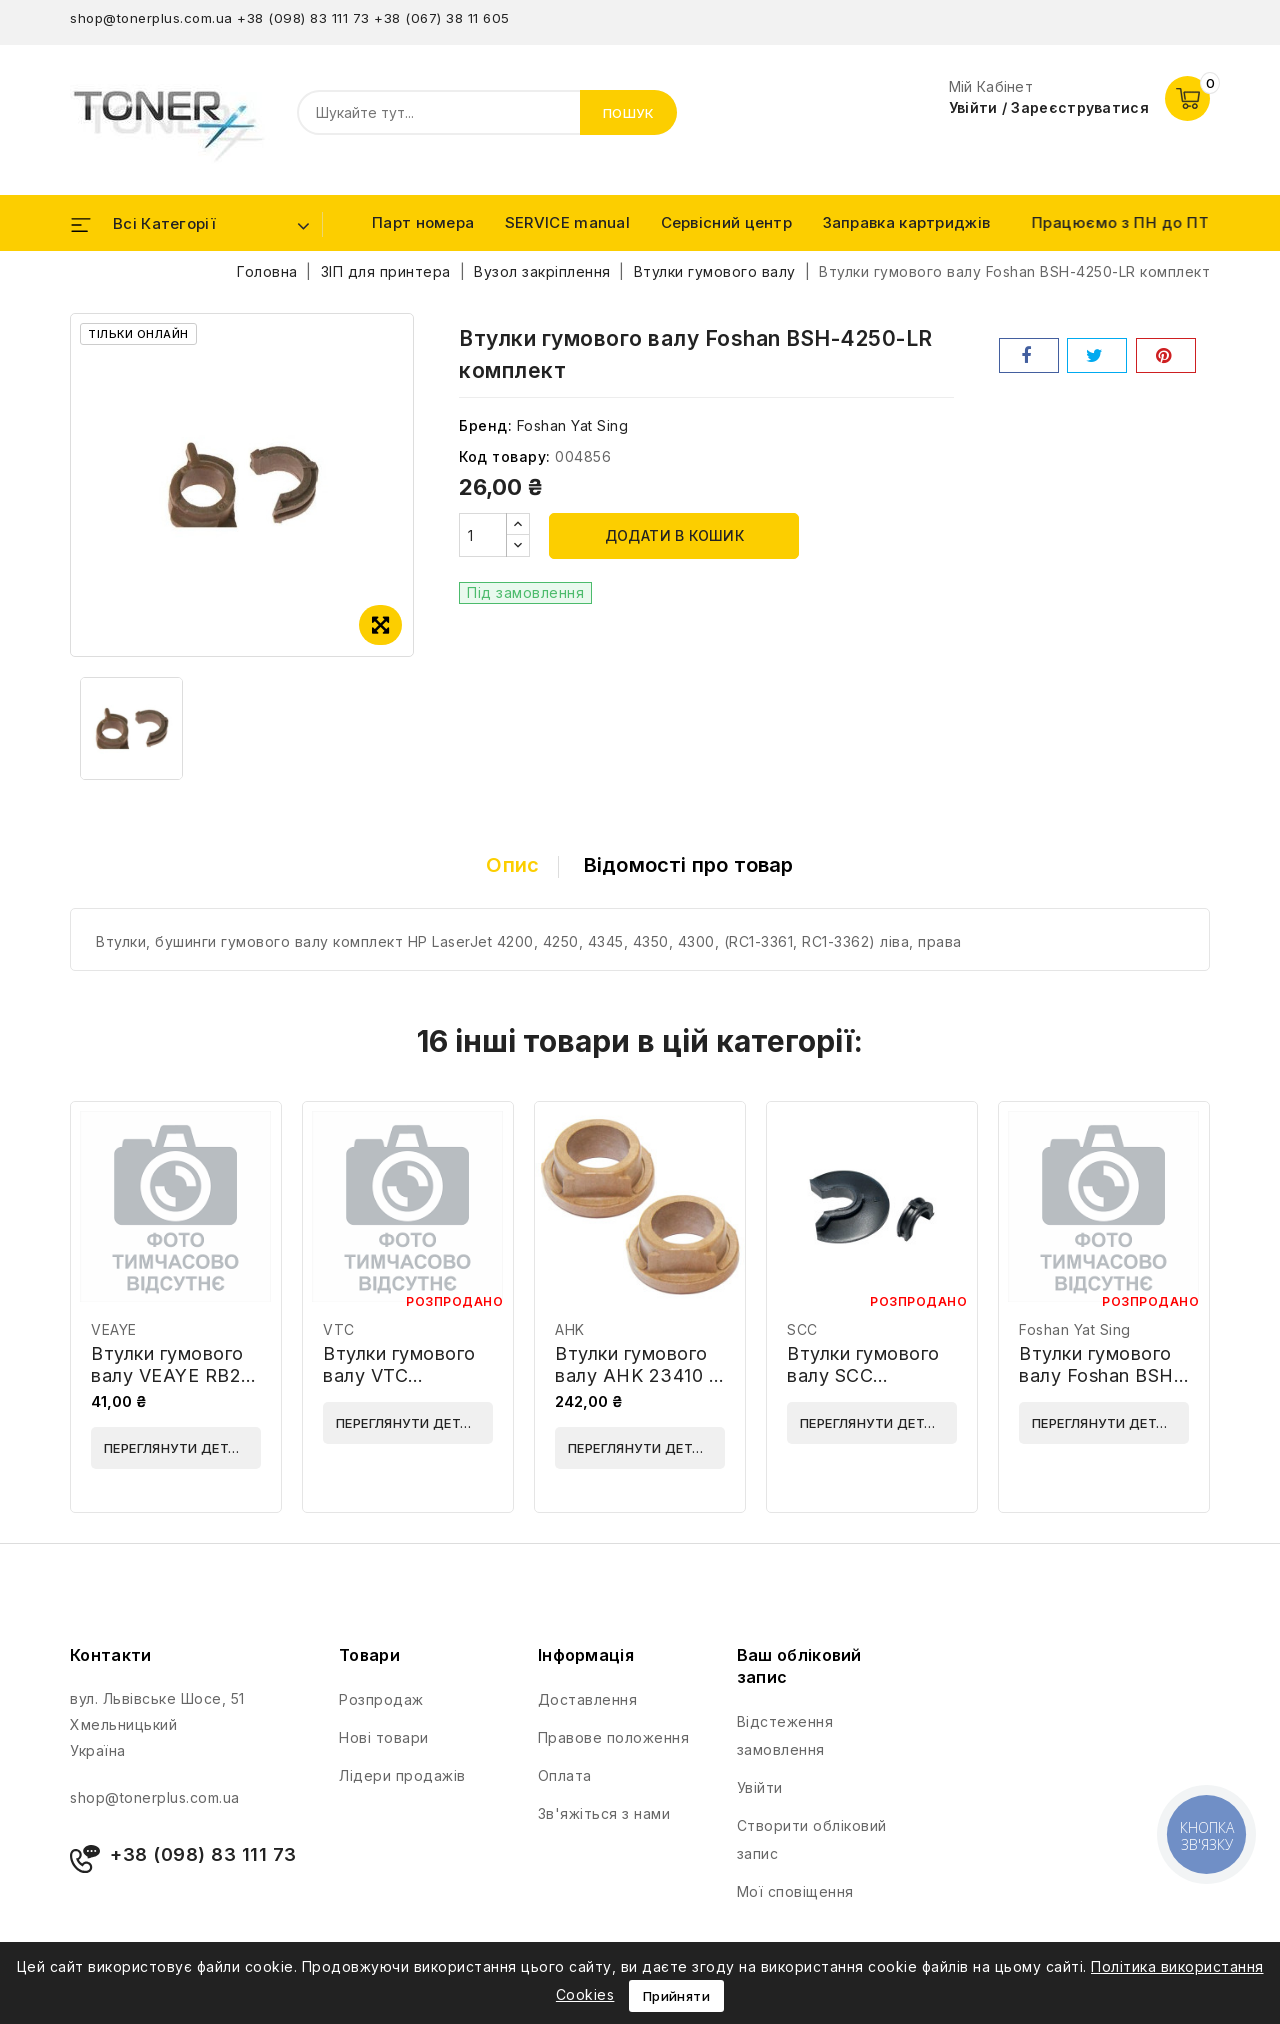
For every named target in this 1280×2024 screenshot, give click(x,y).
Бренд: (485, 425)
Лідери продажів (402, 1775)
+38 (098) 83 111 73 (303, 18)
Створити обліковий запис (812, 1839)
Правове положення (614, 1737)
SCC (802, 1329)
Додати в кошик (675, 535)
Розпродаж (381, 1699)
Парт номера (423, 222)
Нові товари (384, 1737)
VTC (339, 1329)
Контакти (110, 1655)
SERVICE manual (567, 222)
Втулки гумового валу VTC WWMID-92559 (399, 1375)
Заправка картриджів (907, 222)
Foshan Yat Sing (573, 425)
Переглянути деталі (177, 1448)
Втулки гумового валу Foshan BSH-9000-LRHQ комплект (1100, 1386)
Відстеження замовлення (785, 1735)
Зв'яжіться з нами (604, 1813)
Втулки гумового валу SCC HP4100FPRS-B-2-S (870, 1386)
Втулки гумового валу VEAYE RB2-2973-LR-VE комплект (170, 1386)
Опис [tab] (512, 865)
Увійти (760, 1787)
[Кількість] (483, 535)
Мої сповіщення (795, 1891)
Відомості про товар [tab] (689, 865)
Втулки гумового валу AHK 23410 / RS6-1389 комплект (635, 1386)
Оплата (565, 1775)
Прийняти (676, 1996)
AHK (570, 1329)
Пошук (629, 113)
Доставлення (588, 1699)
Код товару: (505, 456)
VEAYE (114, 1329)
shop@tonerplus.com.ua (151, 18)
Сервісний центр (727, 222)
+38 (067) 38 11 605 (442, 18)
